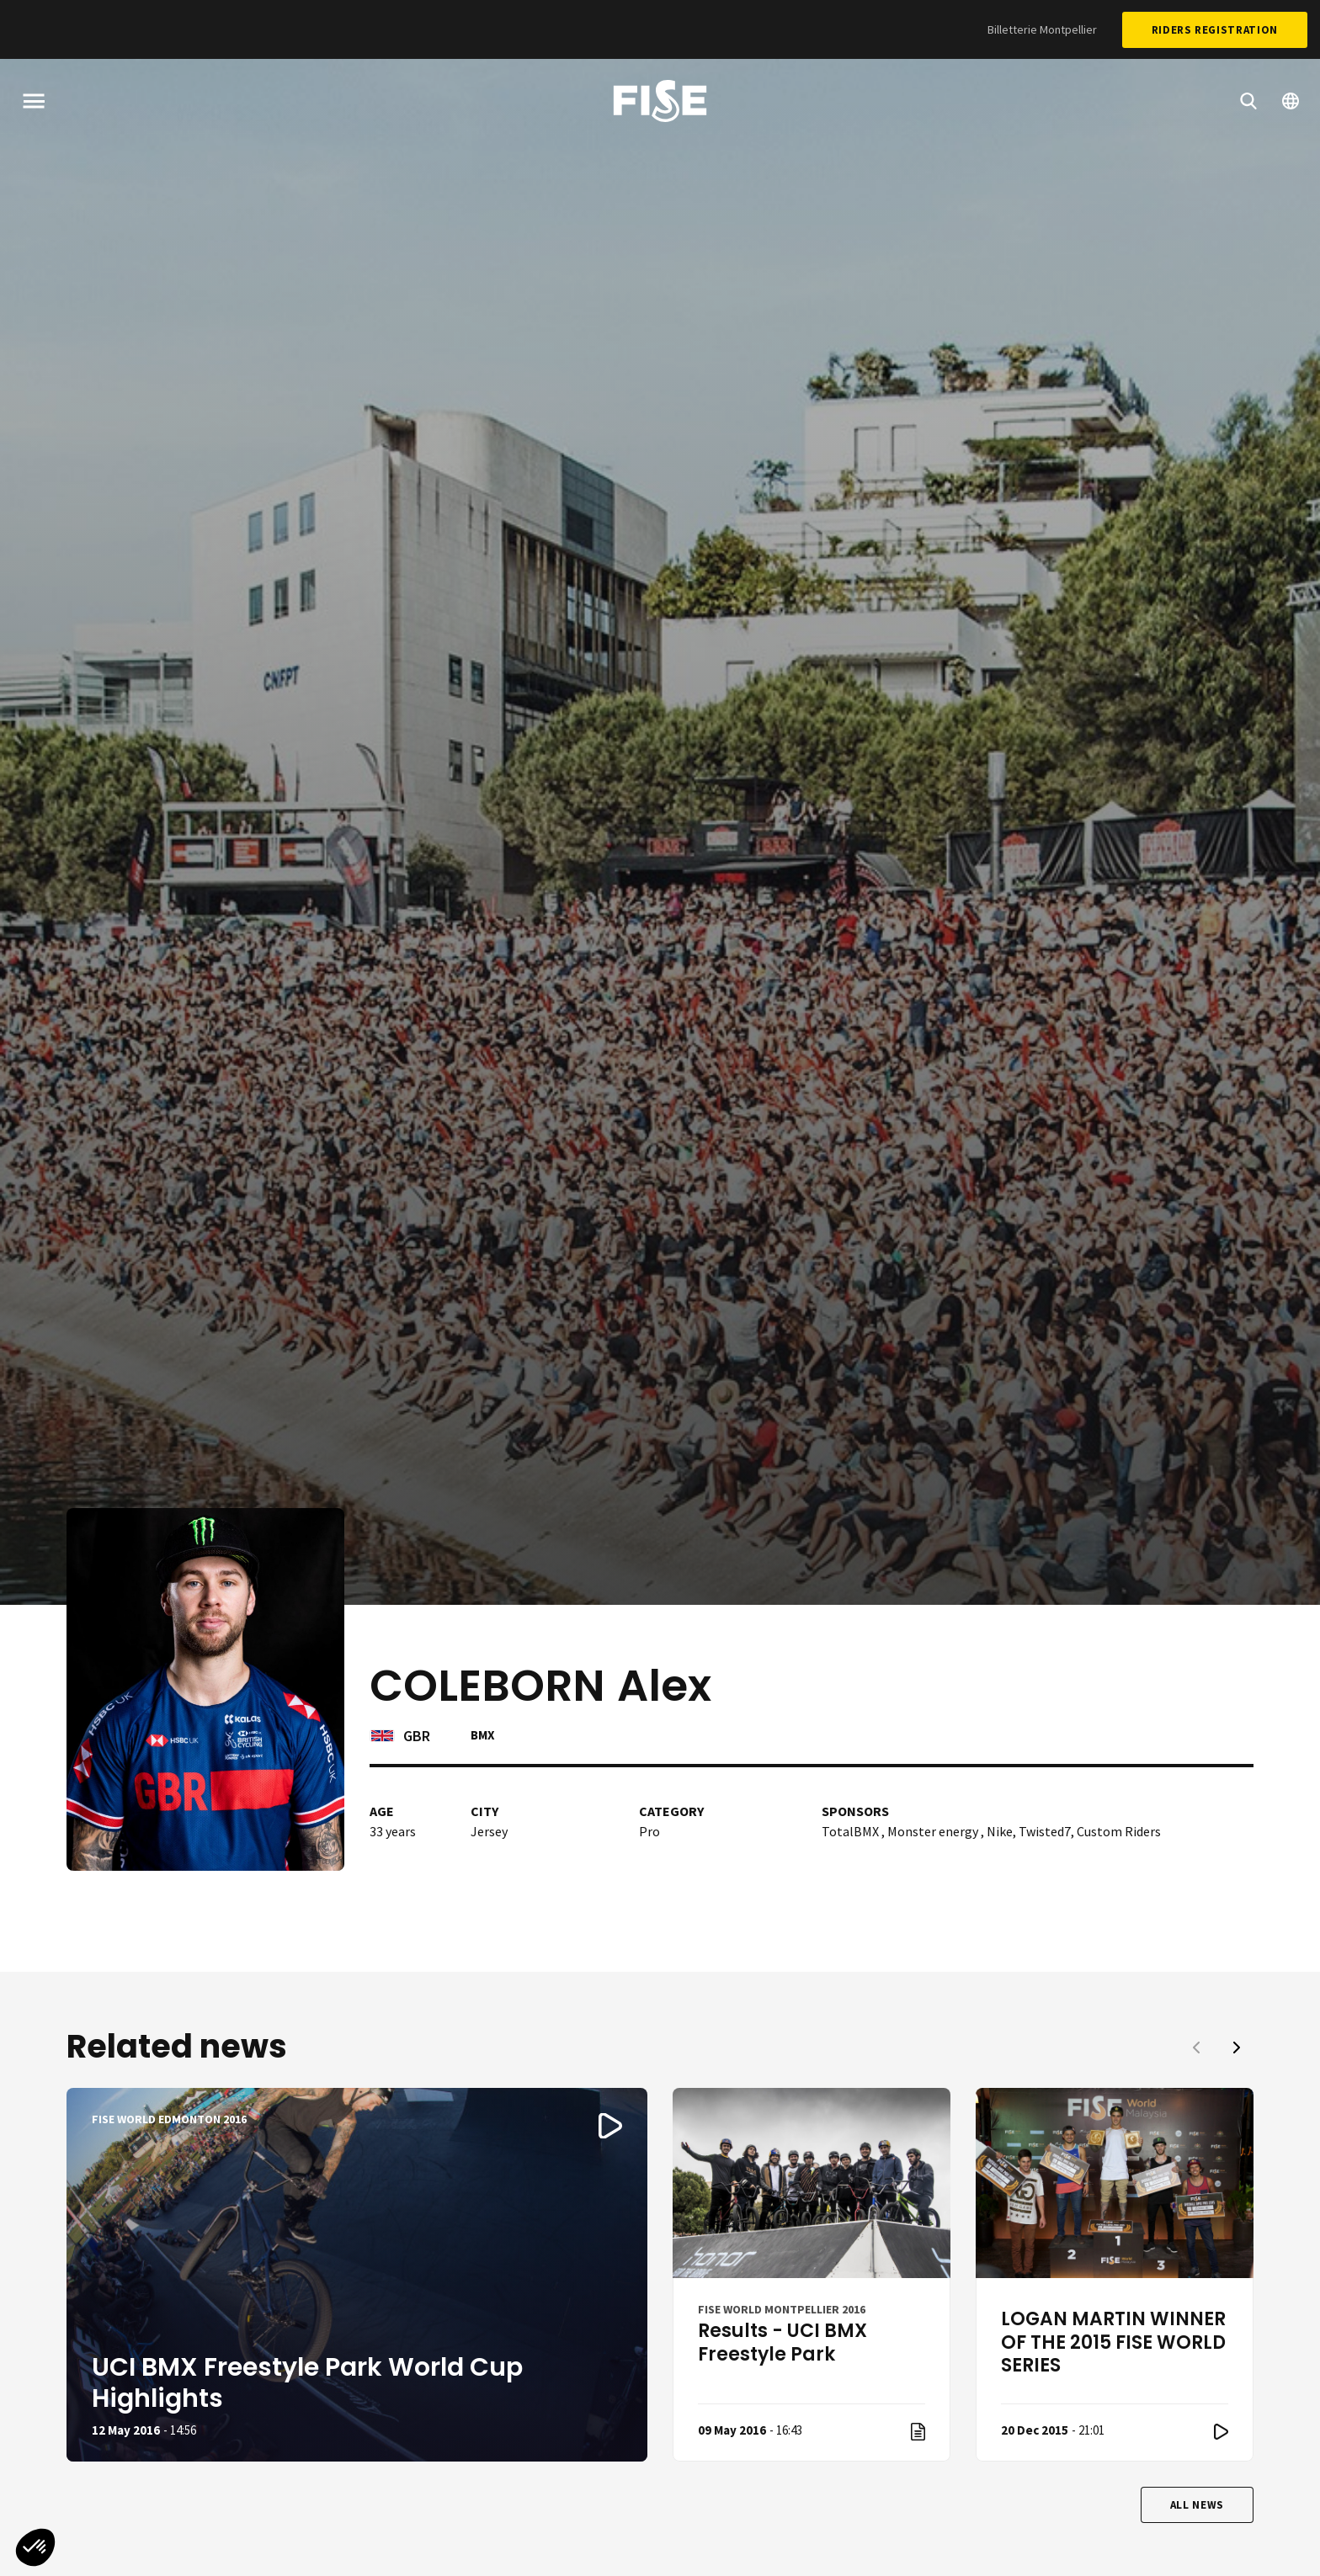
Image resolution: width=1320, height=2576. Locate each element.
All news (1197, 2505)
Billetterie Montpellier (1042, 29)
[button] (1236, 2047)
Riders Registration (1215, 30)
